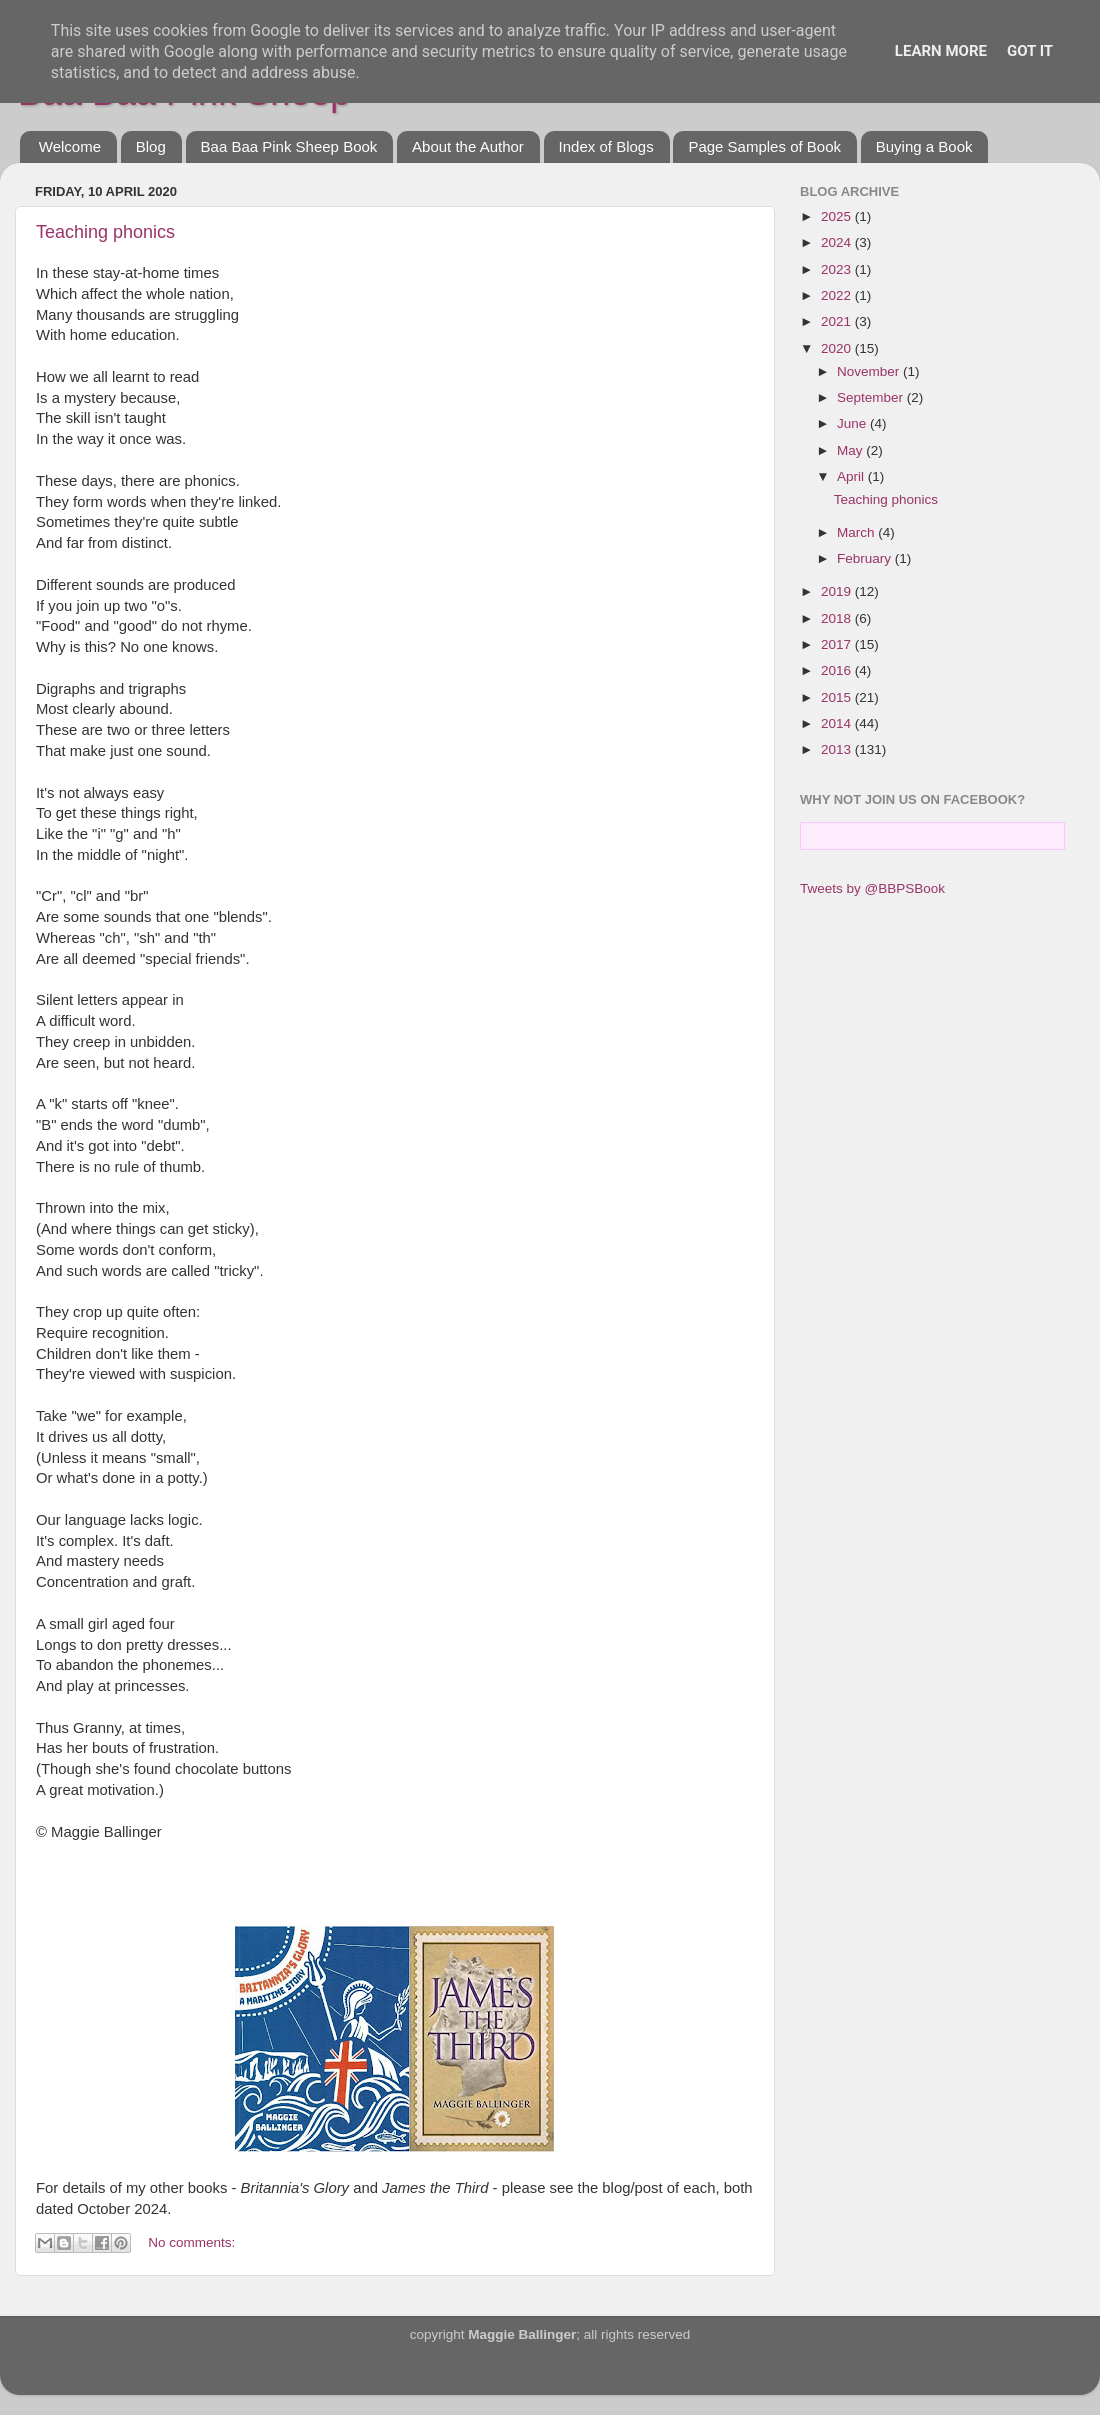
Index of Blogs (606, 146)
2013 (838, 749)
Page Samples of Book (764, 146)
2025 (838, 216)
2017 (838, 644)
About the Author (468, 146)
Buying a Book (924, 146)
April (852, 476)
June (853, 423)
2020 (838, 348)
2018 (838, 618)
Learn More (941, 51)
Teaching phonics (105, 232)
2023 (838, 269)
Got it (1030, 51)
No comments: (191, 2242)
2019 (838, 591)
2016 (838, 670)
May (851, 450)
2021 (838, 321)
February (866, 558)
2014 (838, 723)
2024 (838, 242)
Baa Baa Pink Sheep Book (289, 146)
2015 (838, 697)
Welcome (70, 146)
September (872, 397)
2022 (838, 295)
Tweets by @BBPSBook (872, 888)
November (870, 371)
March (857, 532)
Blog (151, 146)
